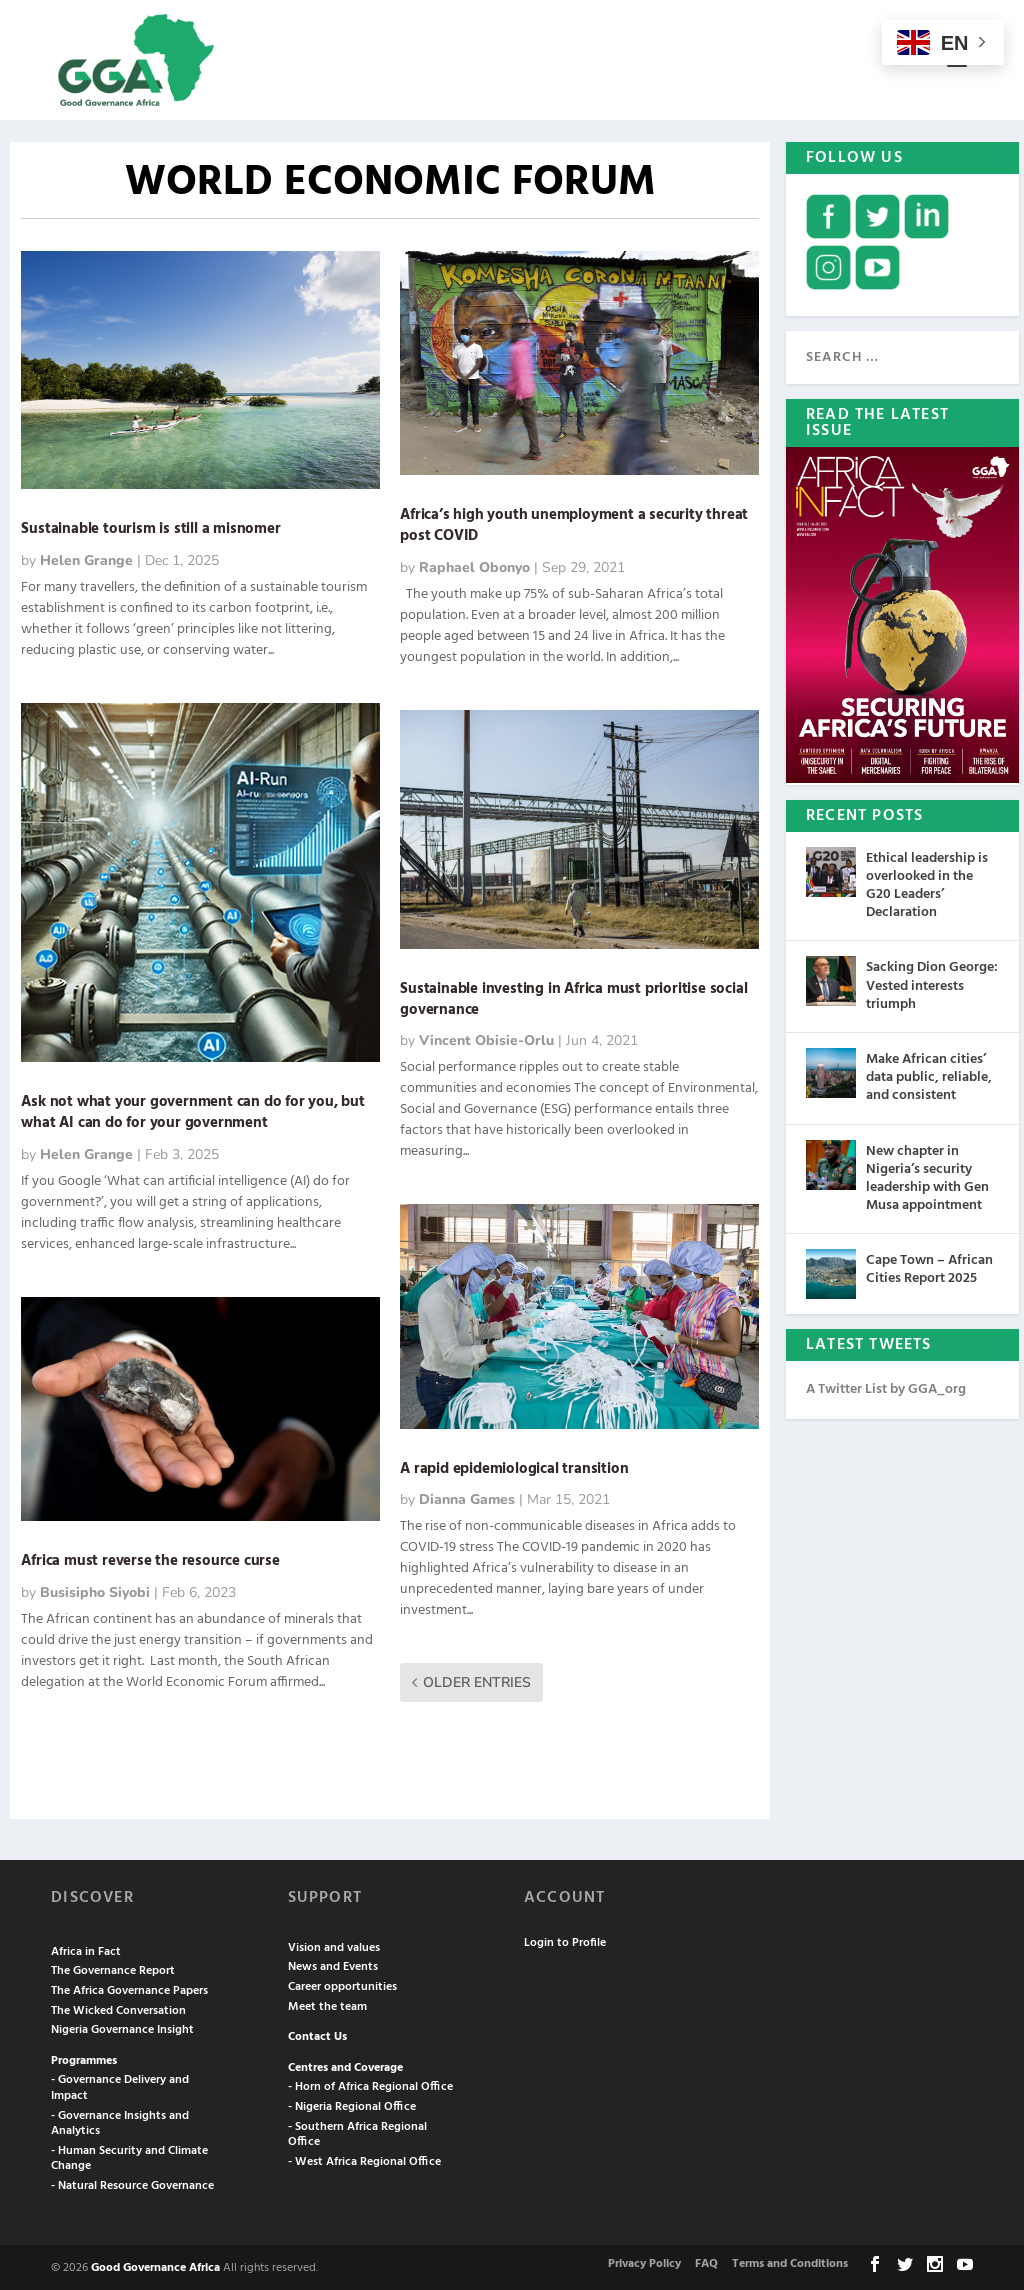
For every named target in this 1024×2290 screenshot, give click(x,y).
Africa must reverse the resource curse (152, 1559)
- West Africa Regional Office (364, 2160)
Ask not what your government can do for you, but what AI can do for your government (192, 1110)
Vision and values (334, 1946)
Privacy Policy (644, 2262)
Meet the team (327, 2005)
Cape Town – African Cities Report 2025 (929, 1267)
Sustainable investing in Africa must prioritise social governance (573, 997)
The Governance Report (113, 1970)
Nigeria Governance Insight (122, 2028)
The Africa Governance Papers (129, 1989)
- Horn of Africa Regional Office (370, 2086)
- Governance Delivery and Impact (120, 2087)
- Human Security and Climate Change (129, 2157)
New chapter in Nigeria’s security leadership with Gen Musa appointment (927, 1177)
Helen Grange (86, 558)
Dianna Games (467, 1498)
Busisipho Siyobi (95, 1590)
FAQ (706, 2262)
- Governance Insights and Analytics (120, 2122)
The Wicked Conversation (118, 2009)
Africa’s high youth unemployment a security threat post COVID (574, 523)
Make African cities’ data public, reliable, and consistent (929, 1075)
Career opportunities (342, 1985)
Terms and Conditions (790, 2262)
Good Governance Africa (155, 2266)
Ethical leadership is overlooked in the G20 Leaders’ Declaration (927, 884)
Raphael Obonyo (474, 565)
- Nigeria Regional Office (352, 2105)
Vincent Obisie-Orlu (486, 1039)
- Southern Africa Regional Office (357, 2133)
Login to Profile (565, 1942)
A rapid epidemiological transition (514, 1467)
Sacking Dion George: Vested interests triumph (932, 984)
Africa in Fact (86, 1950)
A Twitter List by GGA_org (886, 1387)
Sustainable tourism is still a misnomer (150, 528)
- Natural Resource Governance (132, 2184)
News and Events (333, 1966)
